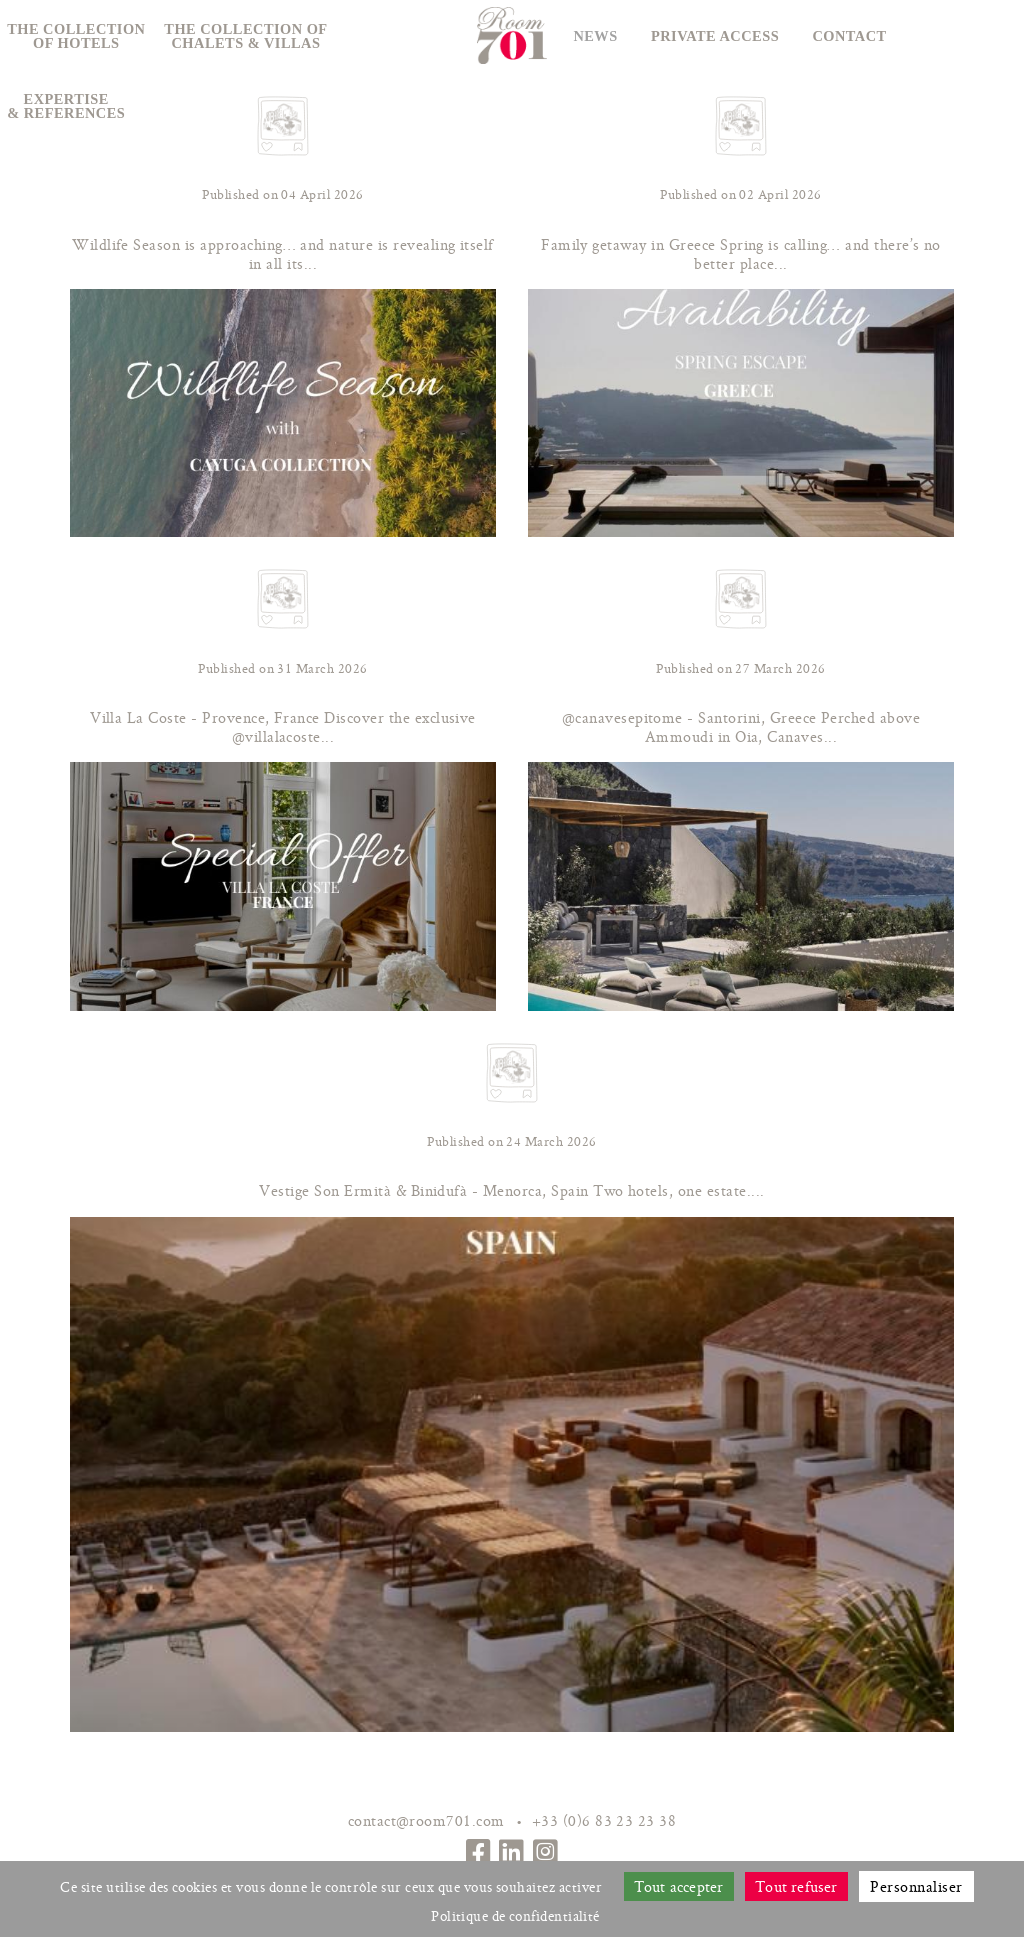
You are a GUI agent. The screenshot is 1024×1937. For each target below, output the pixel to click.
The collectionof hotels (76, 36)
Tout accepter (679, 1886)
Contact (849, 36)
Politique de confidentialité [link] (515, 1916)
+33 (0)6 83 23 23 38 (604, 1820)
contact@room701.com (426, 1820)
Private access (715, 36)
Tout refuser (796, 1886)
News (595, 36)
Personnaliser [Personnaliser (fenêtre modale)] (916, 1886)
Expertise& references (66, 106)
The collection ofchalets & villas (245, 36)
